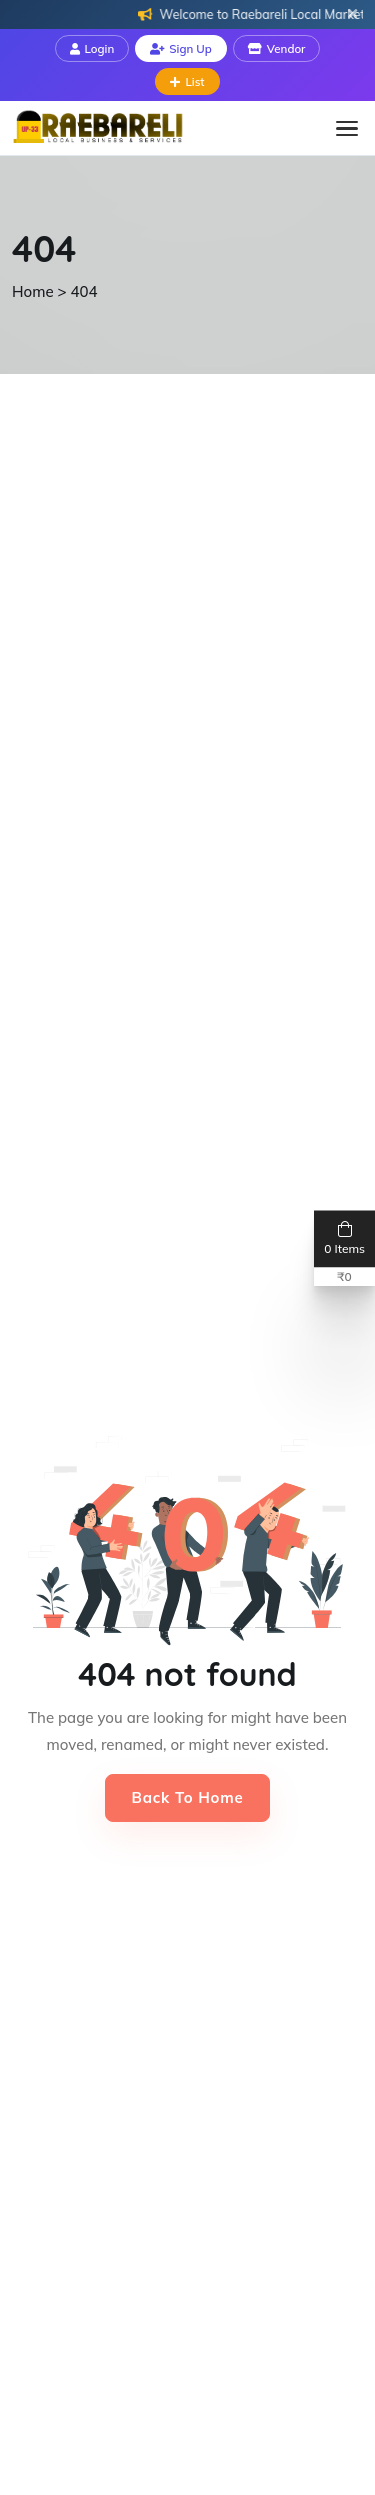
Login (92, 48)
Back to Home (188, 1797)
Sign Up (181, 48)
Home (33, 291)
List (187, 81)
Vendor (277, 48)
